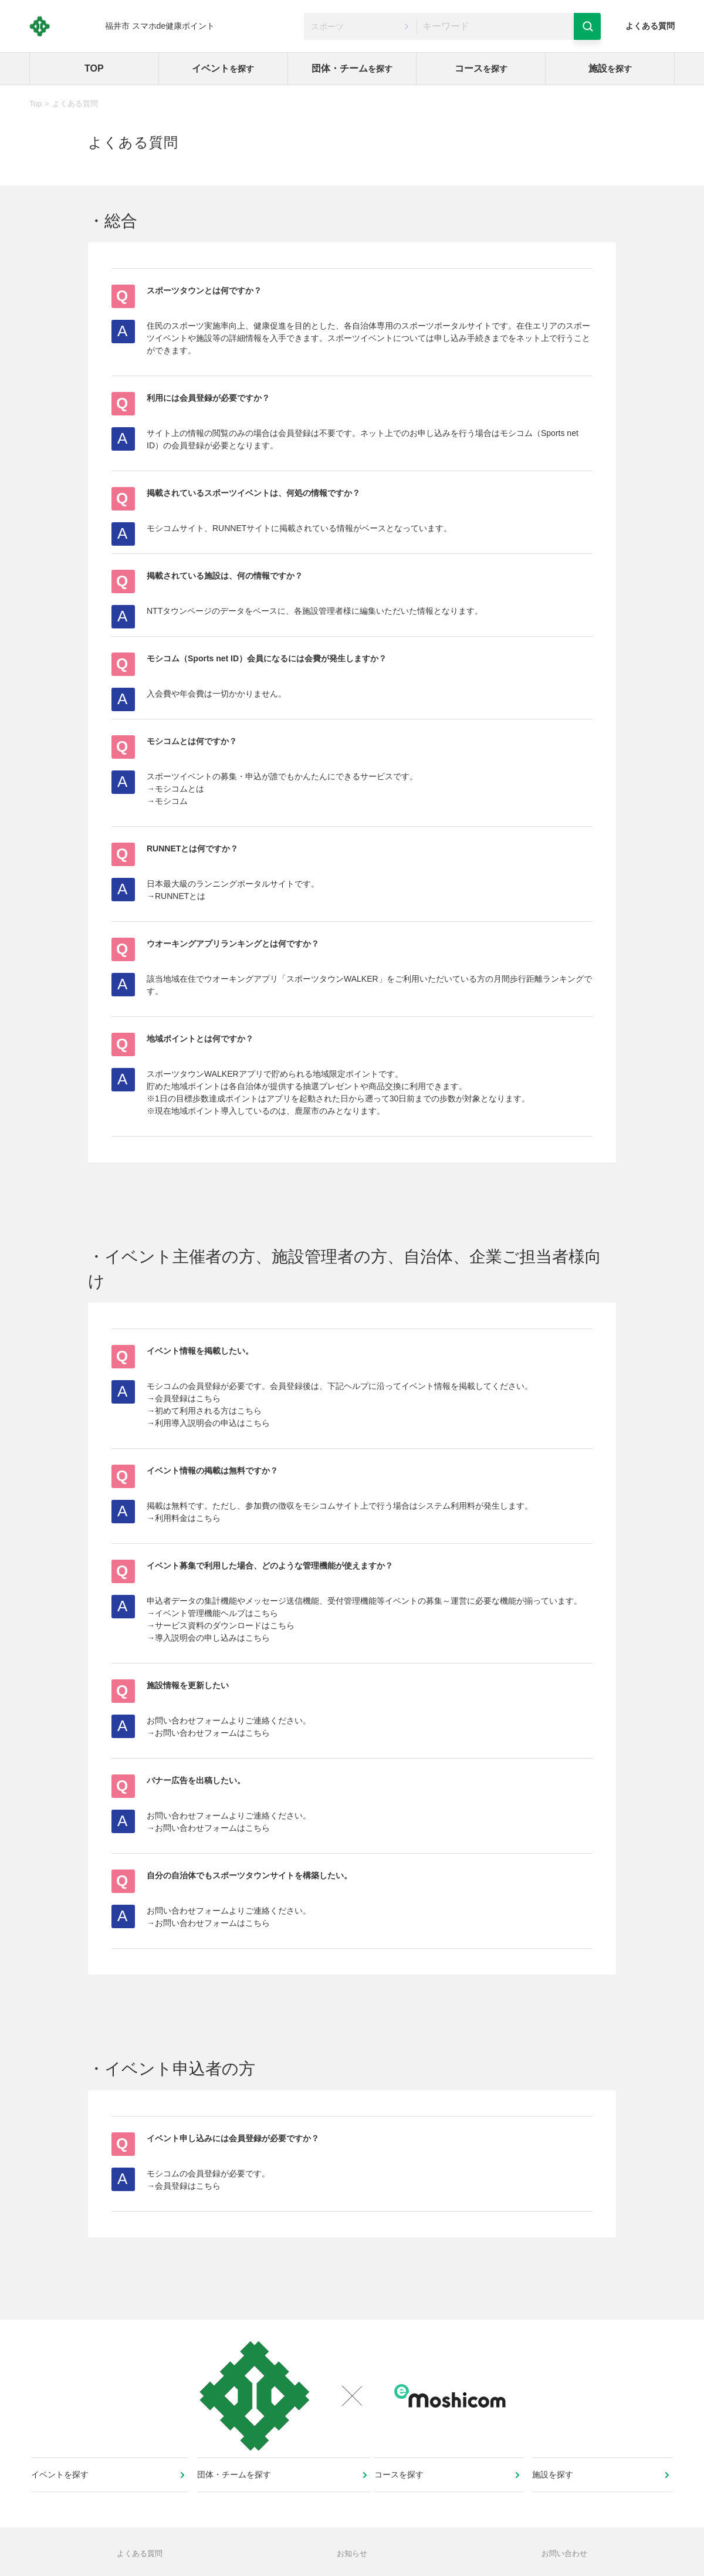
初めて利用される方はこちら (208, 1410)
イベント (223, 68)
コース (481, 68)
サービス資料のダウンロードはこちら (225, 1625)
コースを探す (403, 2493)
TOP (94, 68)
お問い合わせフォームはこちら (212, 1732)
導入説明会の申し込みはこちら (212, 1637)
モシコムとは (179, 788)
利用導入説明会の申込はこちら (212, 1423)
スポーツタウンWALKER (332, 978)
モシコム (171, 801)
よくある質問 (650, 26)
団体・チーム (352, 68)
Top (35, 103)
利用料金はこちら (188, 1518)
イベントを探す (64, 2493)
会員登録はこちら (188, 1398)
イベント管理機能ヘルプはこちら (216, 1613)
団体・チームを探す (236, 2493)
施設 (610, 68)
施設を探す (554, 2493)
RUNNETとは (180, 896)
